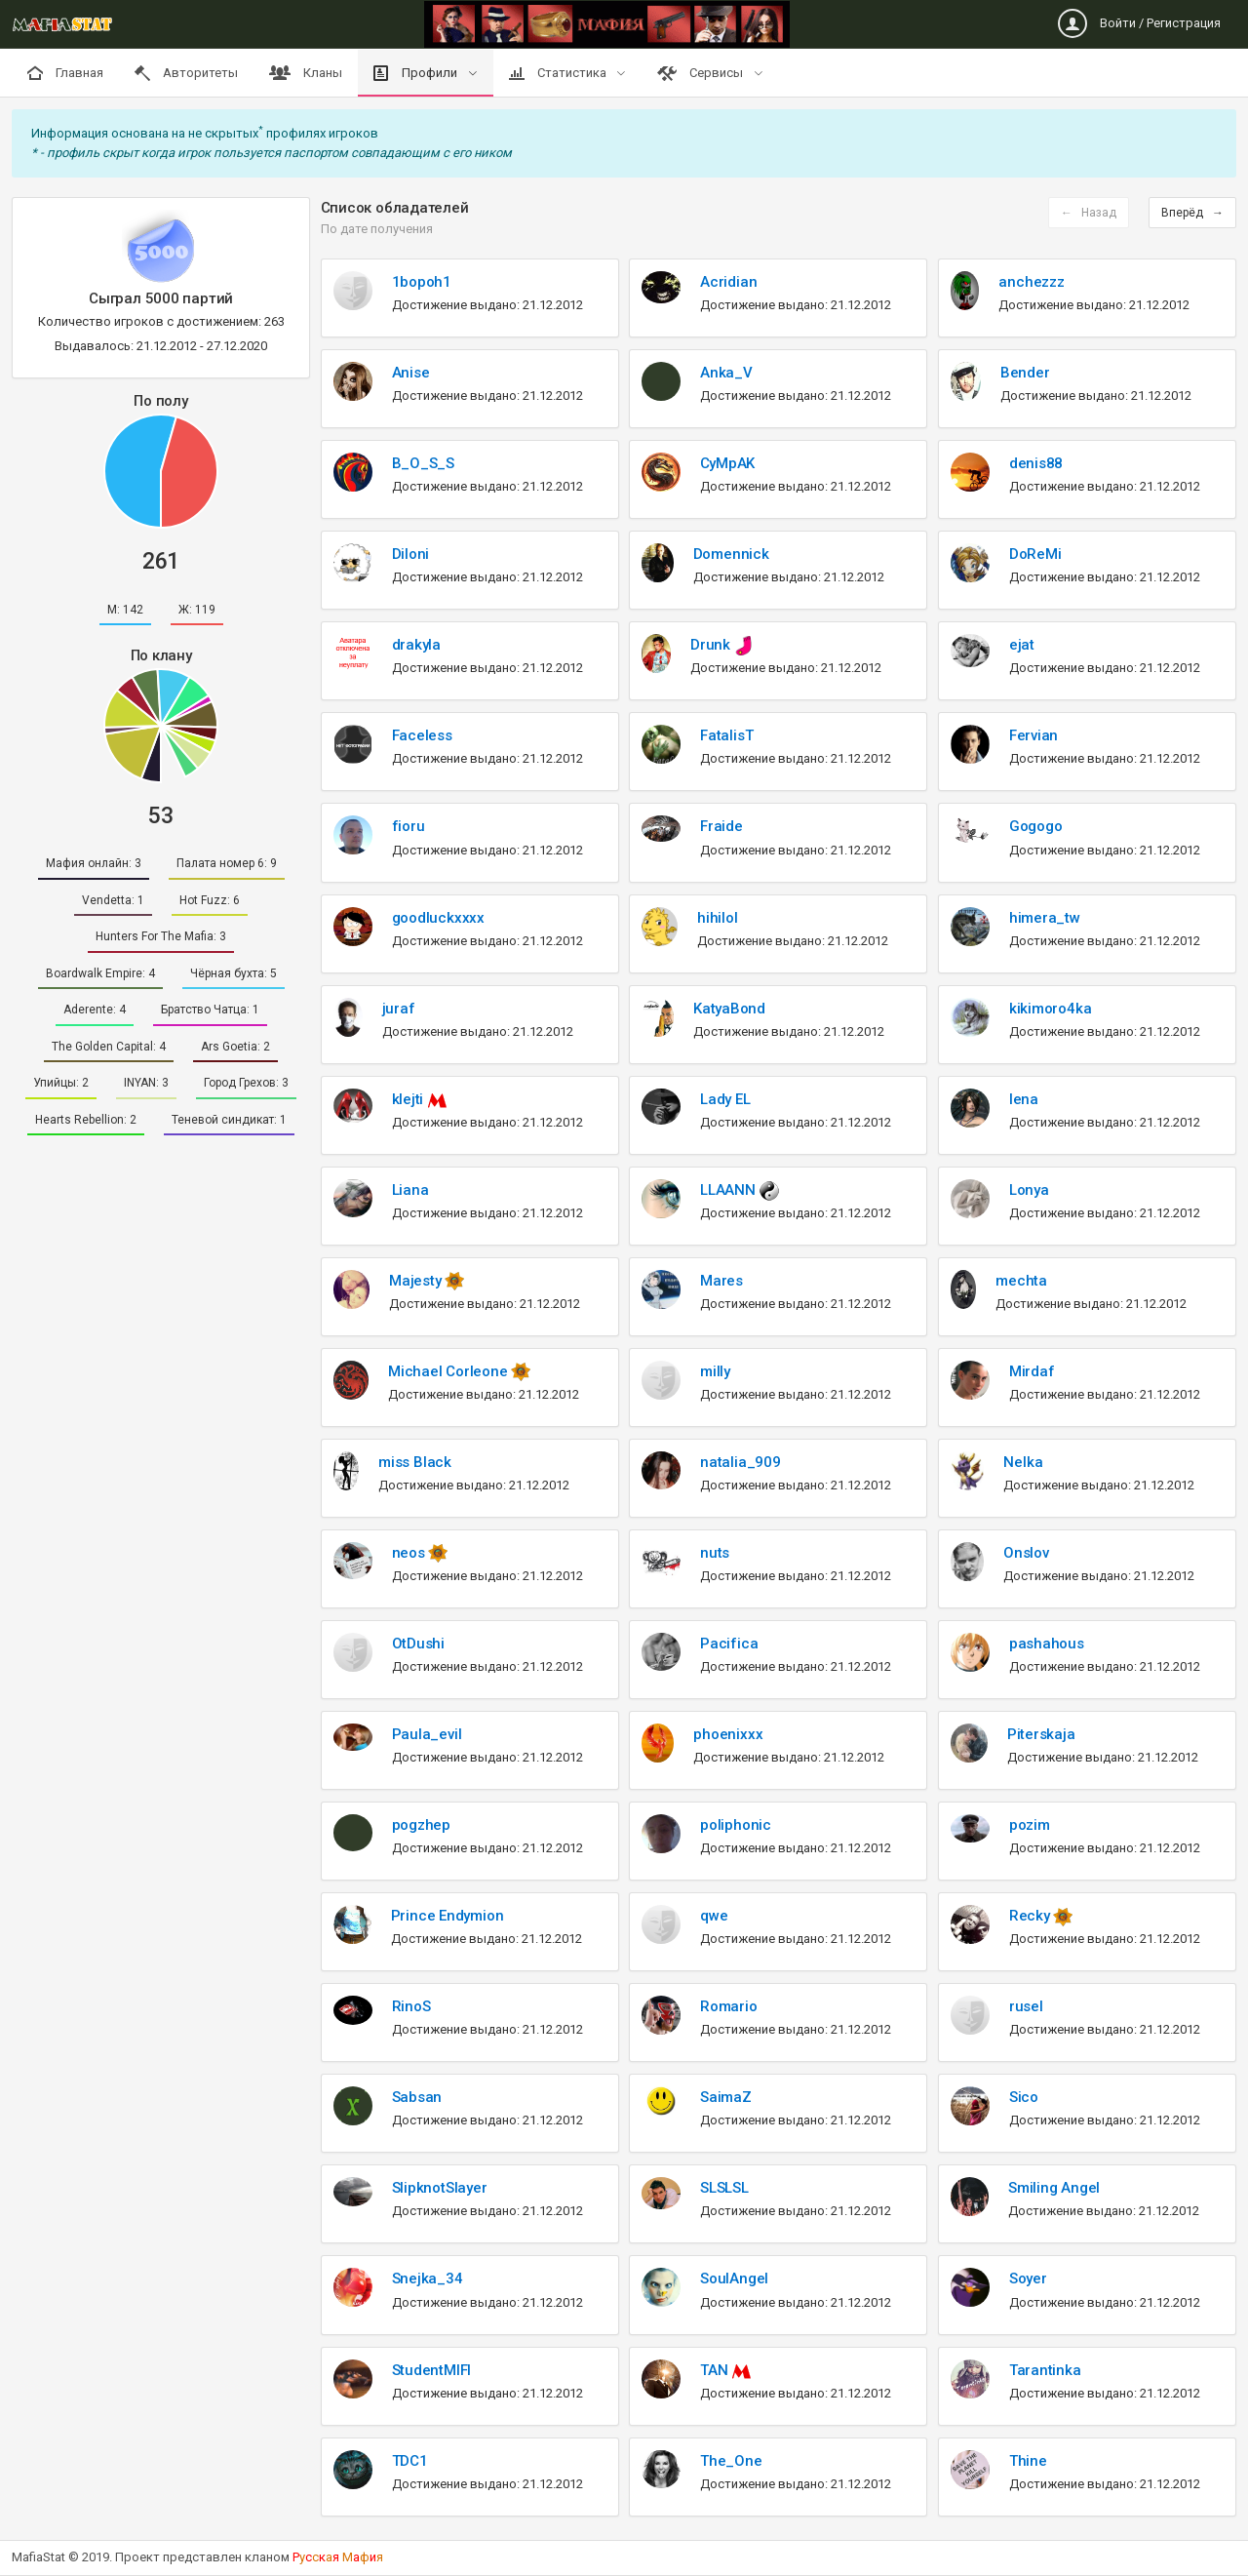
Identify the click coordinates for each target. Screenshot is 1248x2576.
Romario (728, 2006)
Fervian (1033, 735)
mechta (1021, 1280)
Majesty (417, 1280)
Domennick (731, 554)
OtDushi (418, 1643)
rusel (1026, 2006)
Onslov (1026, 1553)
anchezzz (1031, 282)
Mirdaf (1032, 1371)
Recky (1031, 1915)
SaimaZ (726, 2097)
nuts (714, 1553)
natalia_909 (740, 1462)
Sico (1023, 2097)
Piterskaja (1041, 1734)
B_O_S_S (423, 463)
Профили (416, 73)
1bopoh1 (421, 282)
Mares (721, 1280)
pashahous (1046, 1643)
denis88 (1036, 463)
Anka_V (726, 372)
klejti (409, 1099)
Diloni (411, 554)
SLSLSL (724, 2188)
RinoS (411, 2006)
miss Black (414, 1462)
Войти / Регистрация (1139, 23)
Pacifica (729, 1643)
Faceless (422, 735)
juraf (398, 1008)
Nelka (1022, 1462)
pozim (1029, 1825)
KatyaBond (729, 1008)
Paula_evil (427, 1734)
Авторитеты (186, 73)
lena (1023, 1099)
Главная (65, 73)
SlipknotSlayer (440, 2188)
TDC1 (410, 2461)
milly (715, 1371)
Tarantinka (1045, 2370)
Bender (1025, 372)
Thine (1028, 2461)
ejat (1021, 645)
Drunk (712, 645)
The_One (730, 2461)
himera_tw (1044, 918)
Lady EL (725, 1099)
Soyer (1028, 2278)
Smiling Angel (1054, 2188)
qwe (713, 1915)
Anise (411, 372)
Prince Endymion (447, 1915)
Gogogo (1036, 826)
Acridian (728, 282)
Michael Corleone (449, 1371)
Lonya (1029, 1190)
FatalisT (726, 735)
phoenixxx (727, 1734)
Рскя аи (337, 2557)
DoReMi (1035, 554)
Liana (410, 1190)
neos (410, 1553)
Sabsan (417, 2097)
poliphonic (735, 1825)
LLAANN (729, 1190)
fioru (408, 826)
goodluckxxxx (438, 918)
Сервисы (701, 73)
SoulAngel (734, 2278)
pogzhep (421, 1825)
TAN (715, 2370)
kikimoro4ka (1050, 1008)
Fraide (721, 826)
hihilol (717, 918)
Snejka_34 (427, 2278)
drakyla (416, 645)
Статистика (559, 73)
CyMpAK (728, 463)
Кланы (305, 73)
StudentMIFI (432, 2370)
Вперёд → (1192, 212)
